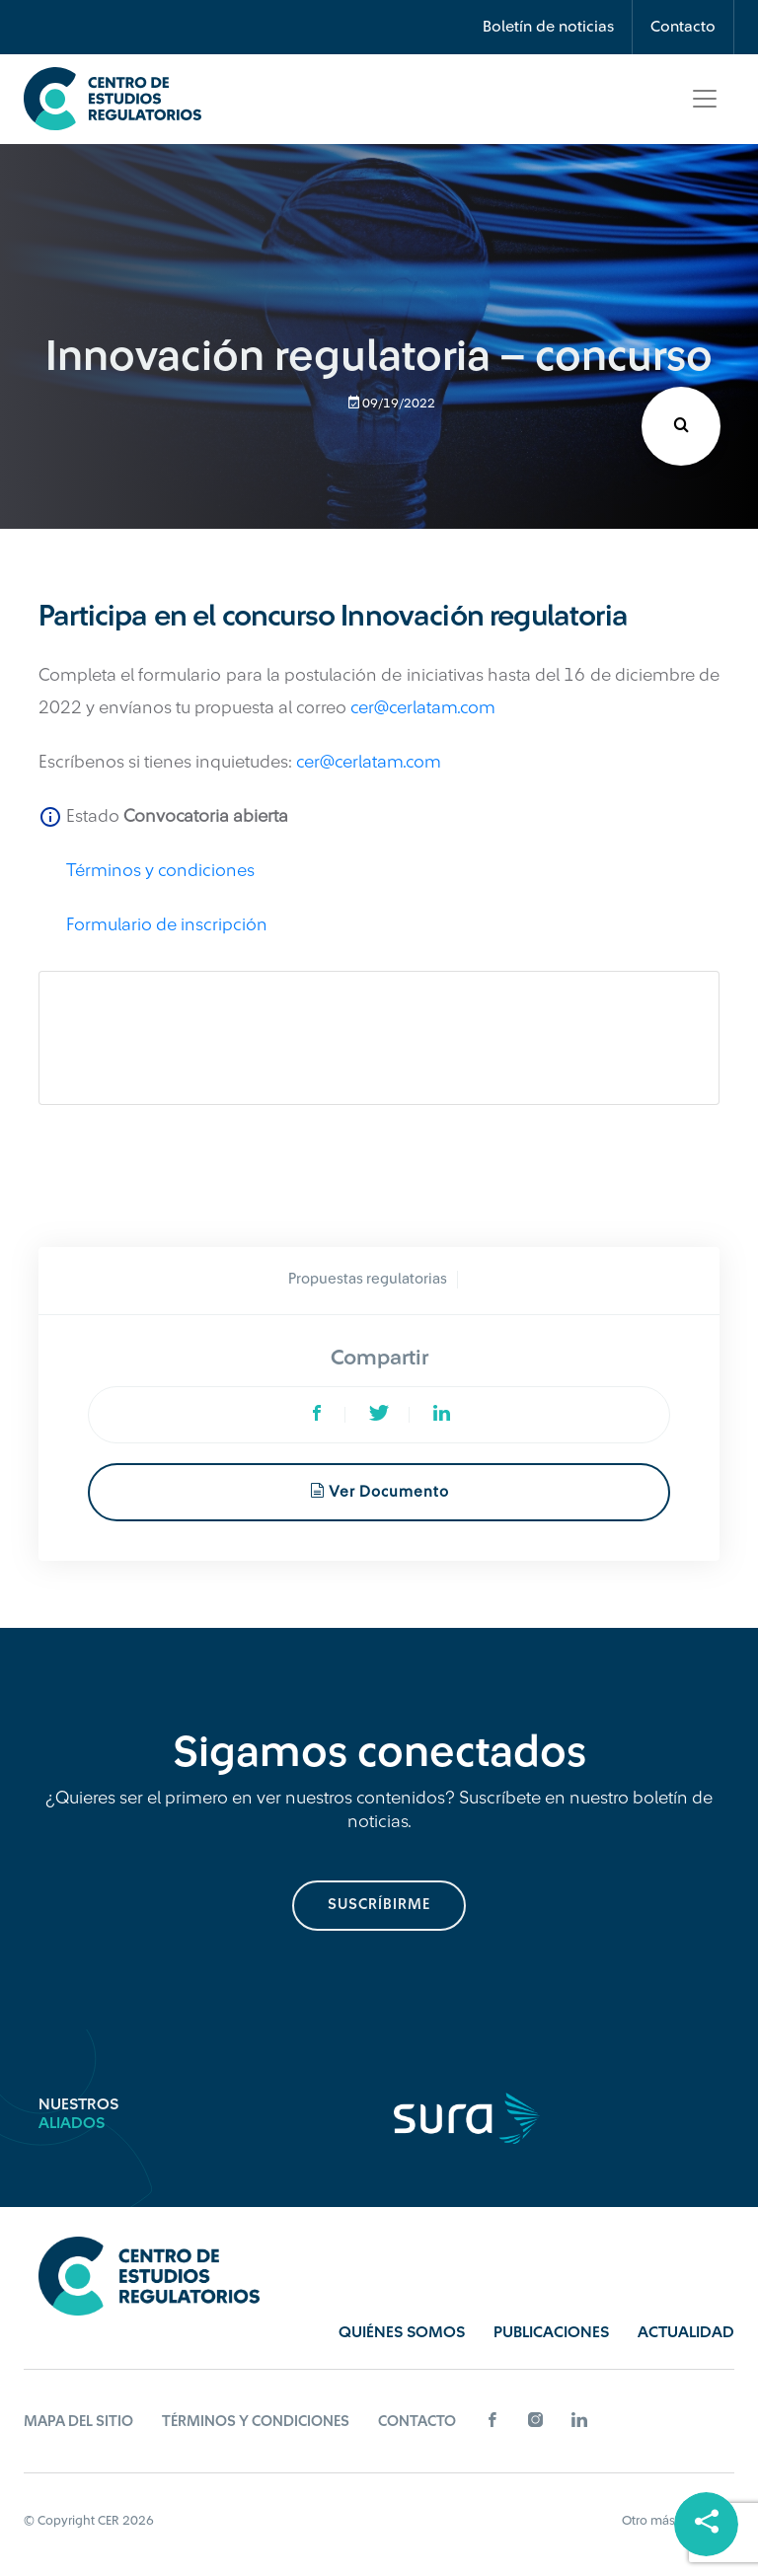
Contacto (683, 27)
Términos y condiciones (160, 870)
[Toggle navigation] (704, 98)
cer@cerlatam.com (422, 707)
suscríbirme (379, 1904)
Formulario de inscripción (166, 924)
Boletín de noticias (548, 27)
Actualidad (686, 2332)
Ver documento (379, 1491)
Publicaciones (551, 2332)
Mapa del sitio (78, 2421)
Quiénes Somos (402, 2332)
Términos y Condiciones (255, 2421)
